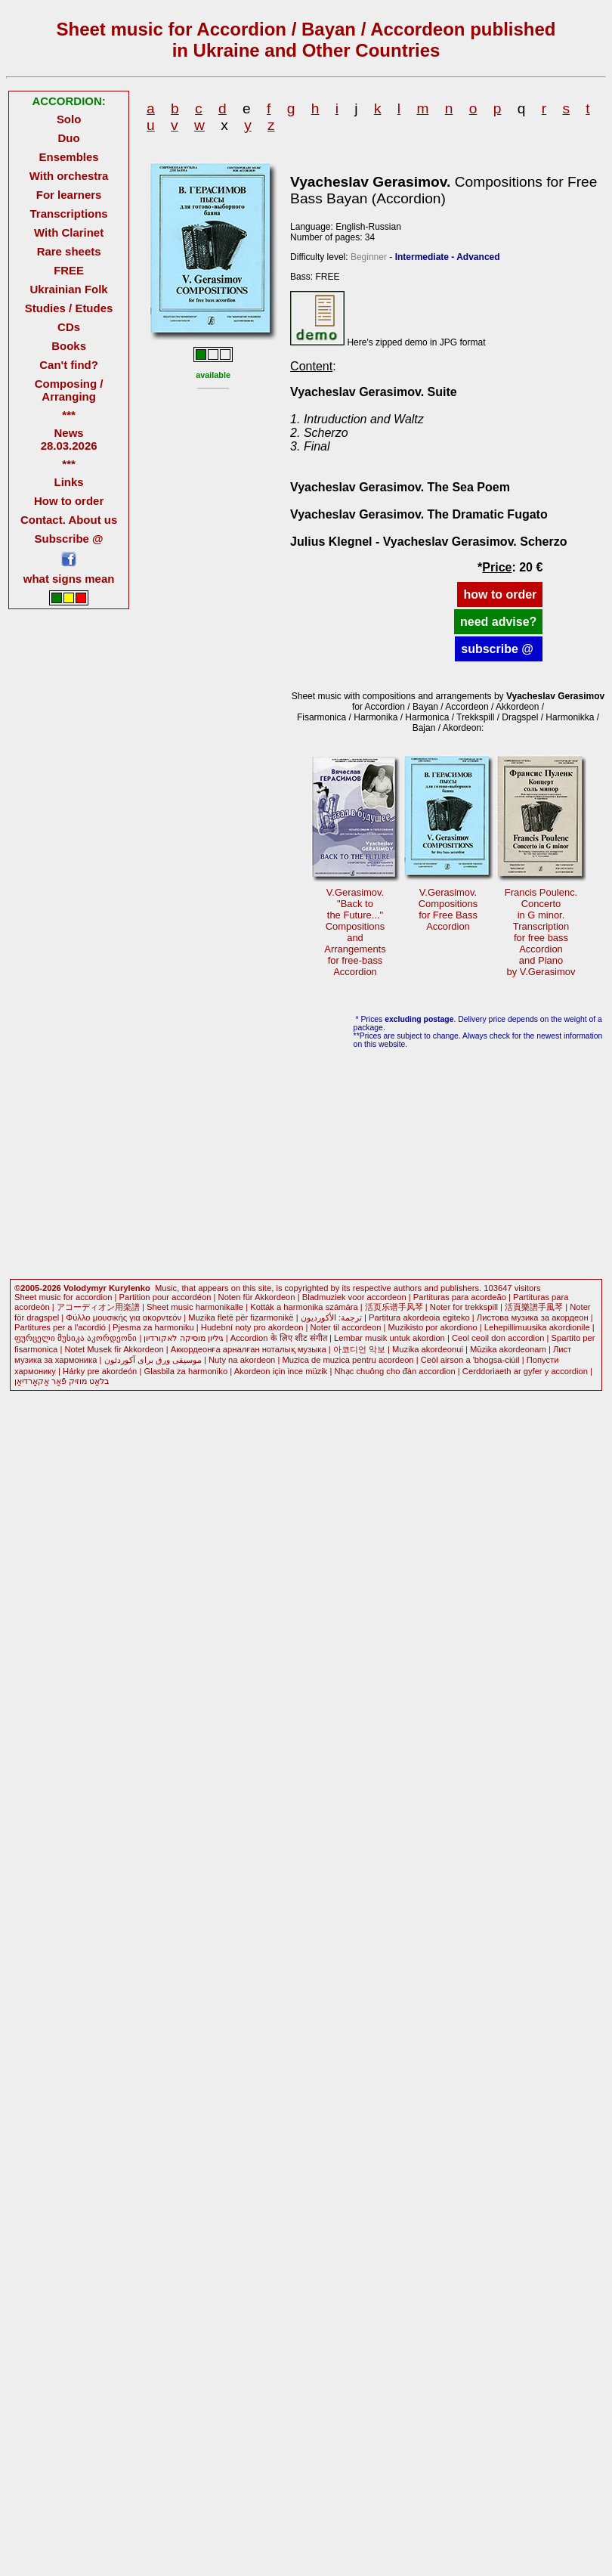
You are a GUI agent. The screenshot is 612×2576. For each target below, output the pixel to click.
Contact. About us (68, 519)
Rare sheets (69, 251)
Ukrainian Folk (69, 289)
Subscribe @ (69, 538)
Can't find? (68, 364)
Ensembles (69, 156)
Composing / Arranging (69, 390)
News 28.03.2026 (69, 439)
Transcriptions (69, 213)
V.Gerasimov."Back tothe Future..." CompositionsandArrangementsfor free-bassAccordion (354, 932)
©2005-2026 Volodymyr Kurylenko (82, 1288)
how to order (499, 594)
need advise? (498, 621)
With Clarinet (69, 232)
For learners (69, 194)
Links (69, 481)
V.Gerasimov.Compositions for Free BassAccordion (448, 909)
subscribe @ (498, 648)
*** (68, 414)
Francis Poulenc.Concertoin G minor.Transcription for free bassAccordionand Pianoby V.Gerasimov (541, 932)
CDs (68, 326)
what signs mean (69, 578)
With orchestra (69, 175)
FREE (69, 270)
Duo (69, 138)
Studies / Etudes (69, 308)
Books (68, 345)
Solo (69, 119)
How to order (69, 500)
